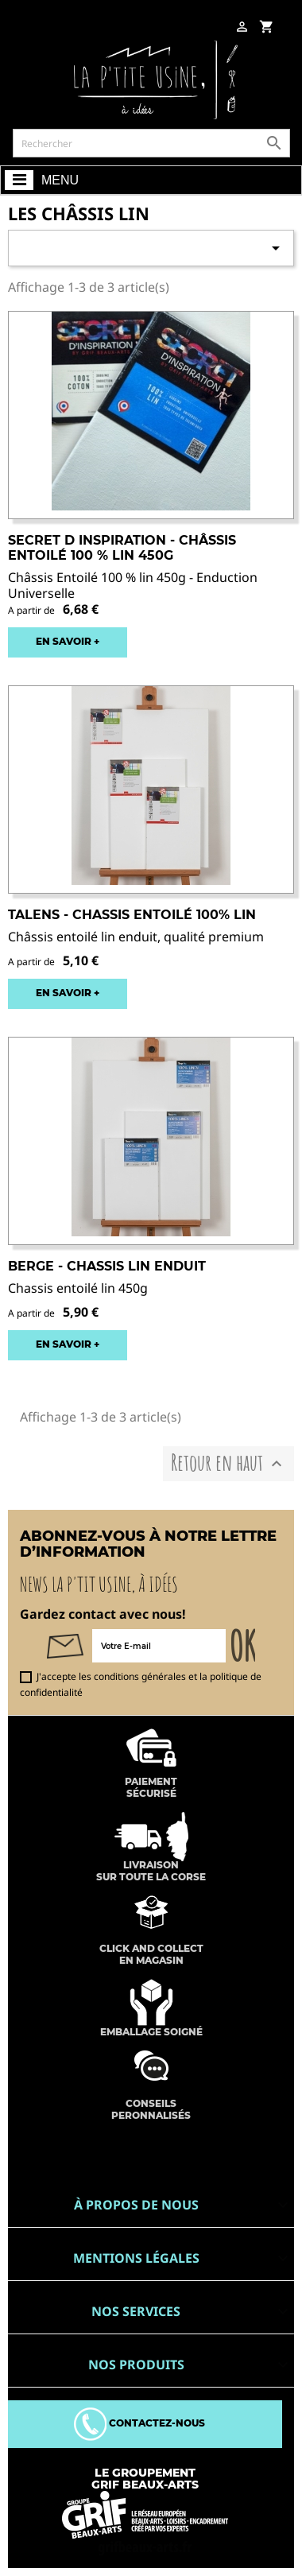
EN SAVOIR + (67, 641)
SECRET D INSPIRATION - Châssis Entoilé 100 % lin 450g (122, 548)
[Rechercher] (151, 143)
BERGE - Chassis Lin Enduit (107, 1266)
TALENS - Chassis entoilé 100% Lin (132, 914)
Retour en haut (228, 1462)
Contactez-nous (139, 2423)
